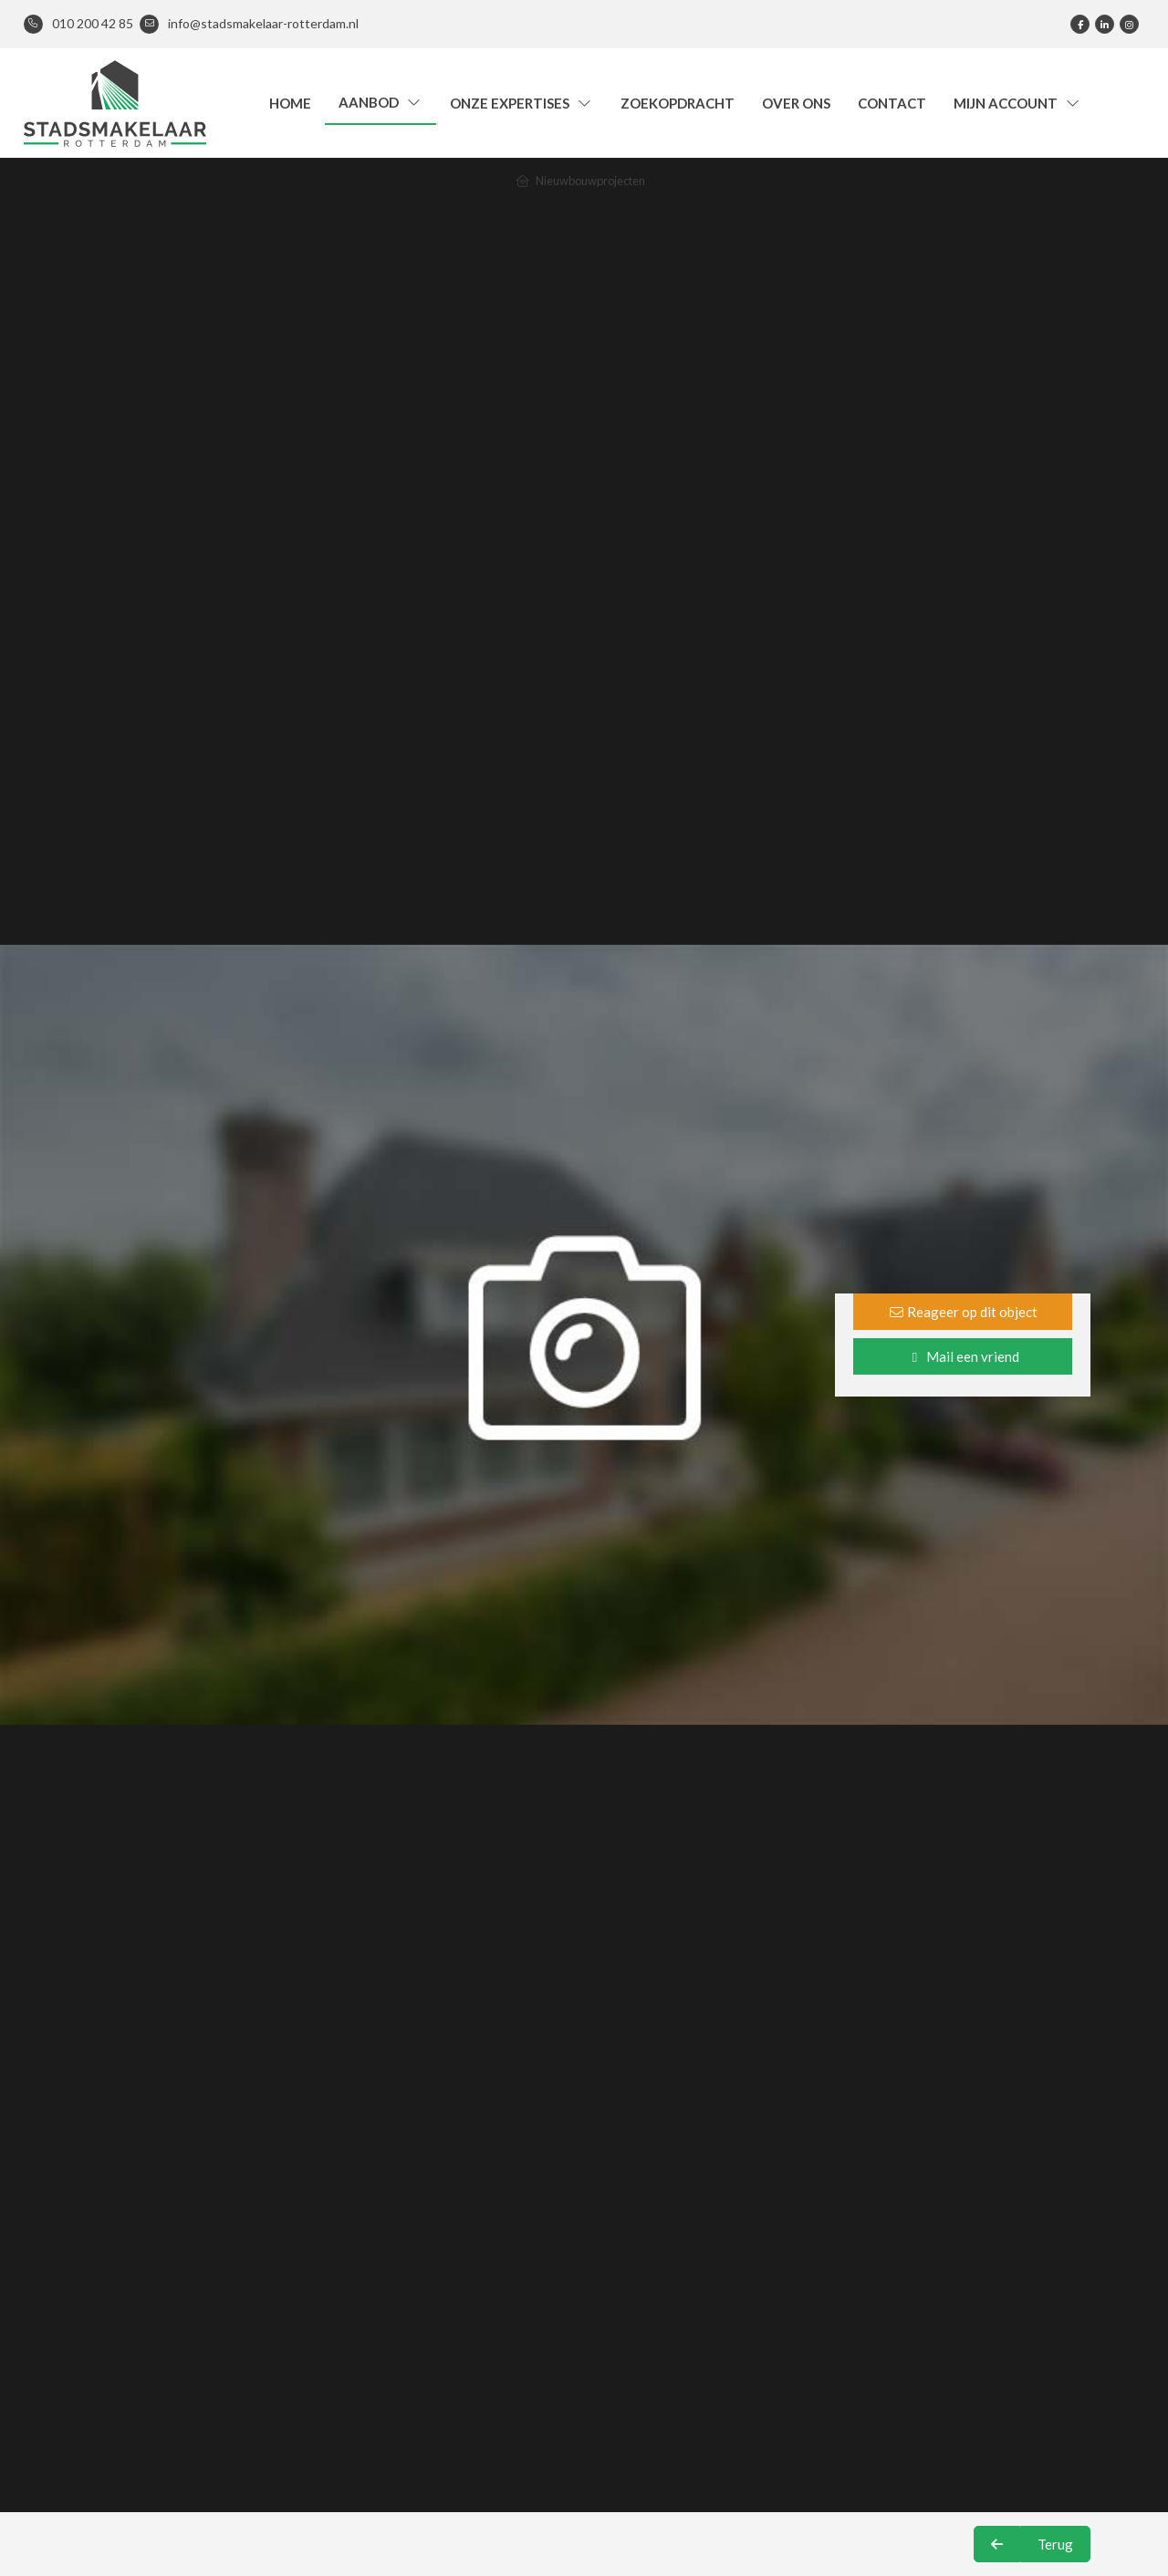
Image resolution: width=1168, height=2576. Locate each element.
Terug (1055, 2544)
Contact (892, 103)
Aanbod (380, 102)
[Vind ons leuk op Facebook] (1080, 24)
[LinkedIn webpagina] (1104, 24)
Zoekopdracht (677, 103)
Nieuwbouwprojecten (590, 180)
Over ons (796, 103)
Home (290, 103)
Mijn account (1017, 103)
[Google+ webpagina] (1129, 24)
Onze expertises (521, 103)
